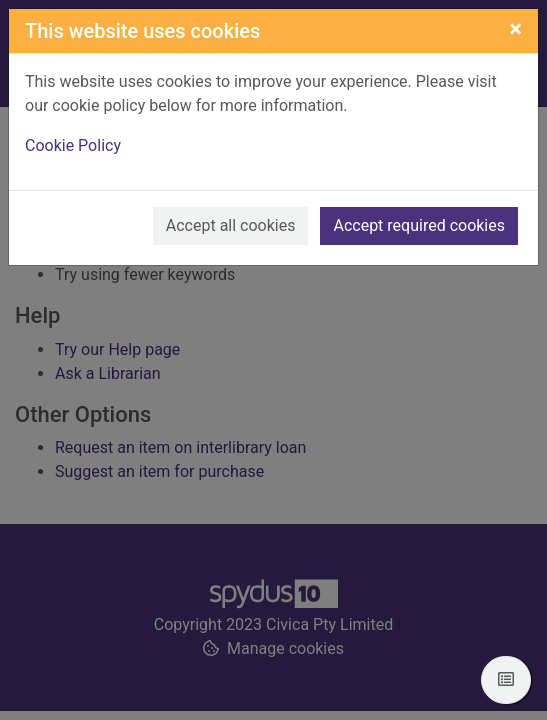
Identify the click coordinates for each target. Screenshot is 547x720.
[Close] (515, 29)
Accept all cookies (231, 225)
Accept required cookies (419, 225)
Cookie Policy (73, 145)
